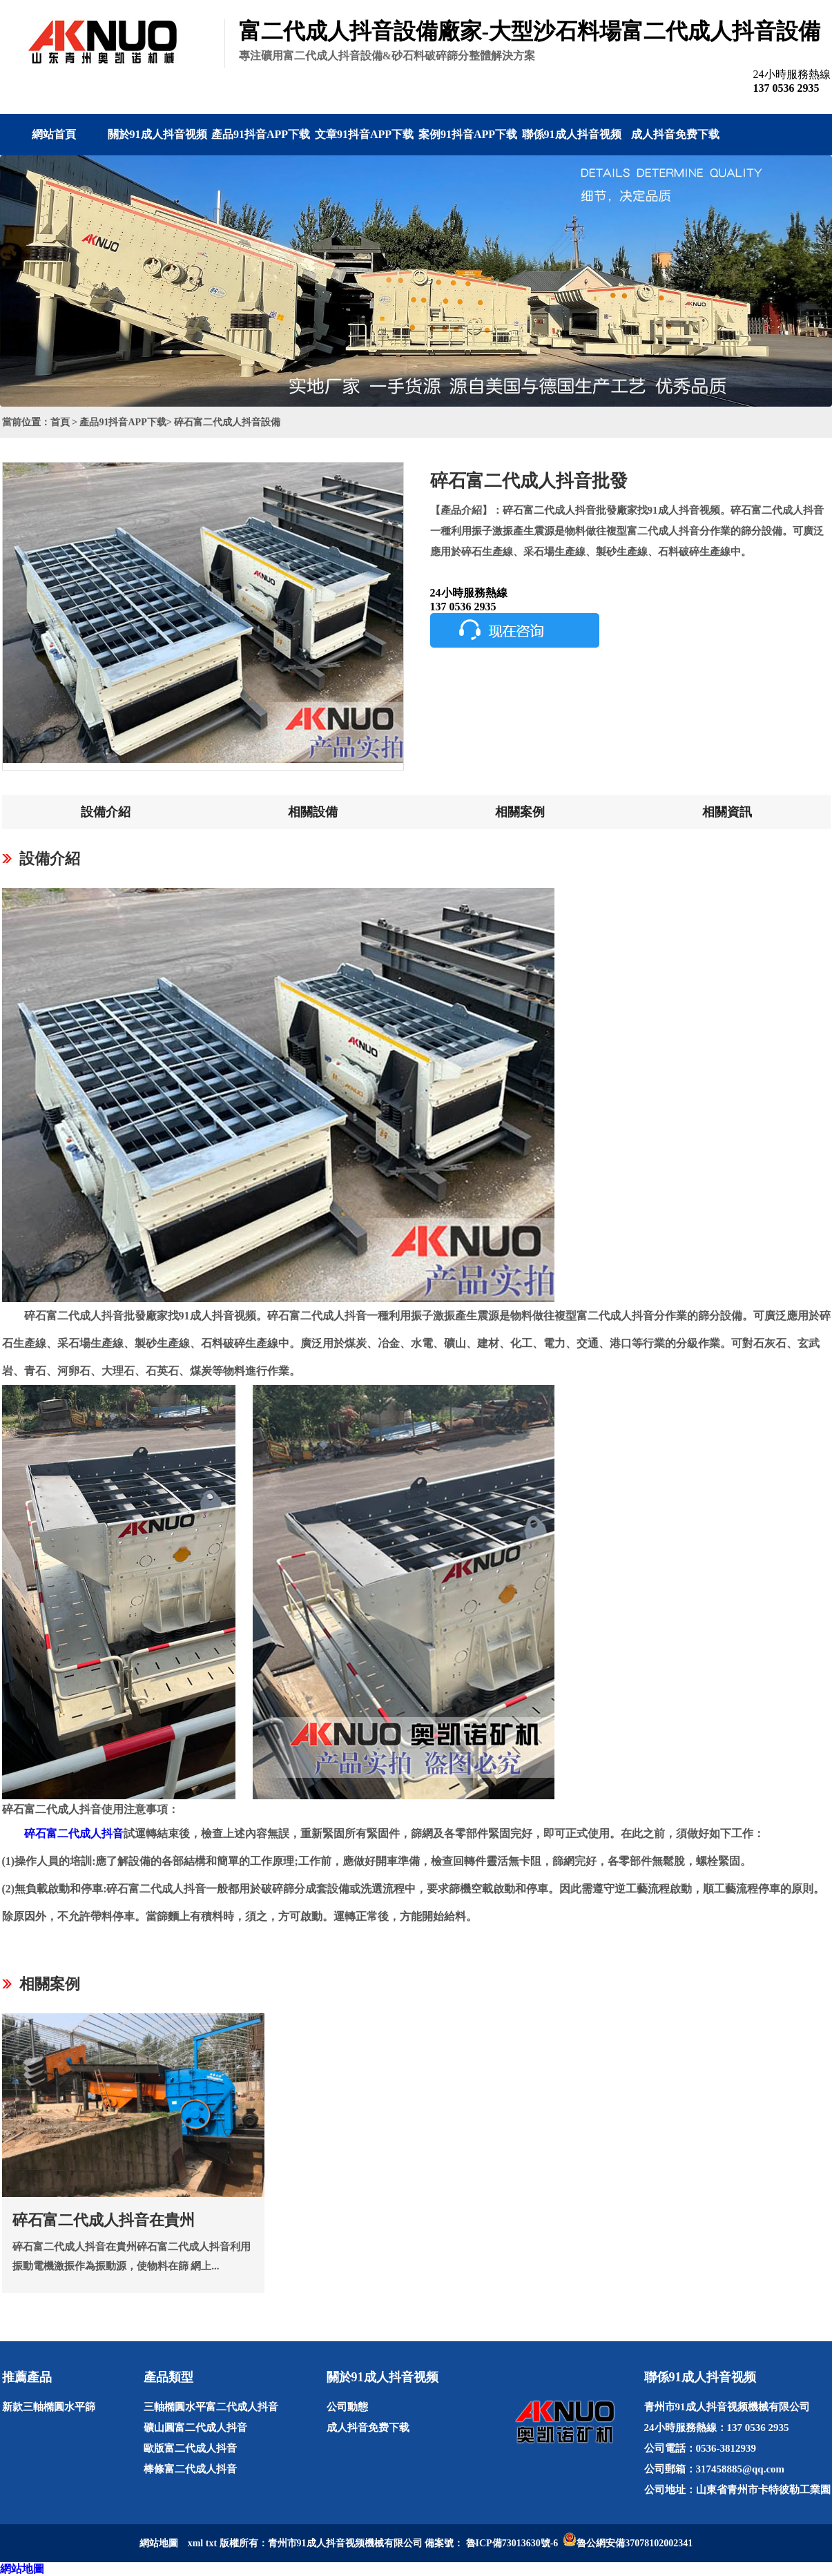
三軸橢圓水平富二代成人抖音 (211, 2406)
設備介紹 (105, 812)
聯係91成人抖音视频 (571, 134)
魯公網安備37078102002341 (635, 2543)
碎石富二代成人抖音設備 (227, 422)
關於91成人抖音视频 (157, 134)
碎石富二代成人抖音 (74, 1833)
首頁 (60, 422)
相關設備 (313, 812)
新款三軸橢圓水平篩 (48, 2406)
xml (196, 2543)
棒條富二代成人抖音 (190, 2469)
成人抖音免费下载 (675, 134)
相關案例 (520, 812)
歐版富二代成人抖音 (190, 2448)
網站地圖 (22, 2569)
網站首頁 (54, 134)
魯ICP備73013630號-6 (512, 2543)
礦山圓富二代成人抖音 (195, 2427)
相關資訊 (727, 812)
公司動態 (347, 2406)
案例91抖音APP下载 (467, 134)
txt (211, 2543)
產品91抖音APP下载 (260, 134)
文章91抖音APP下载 (364, 134)
